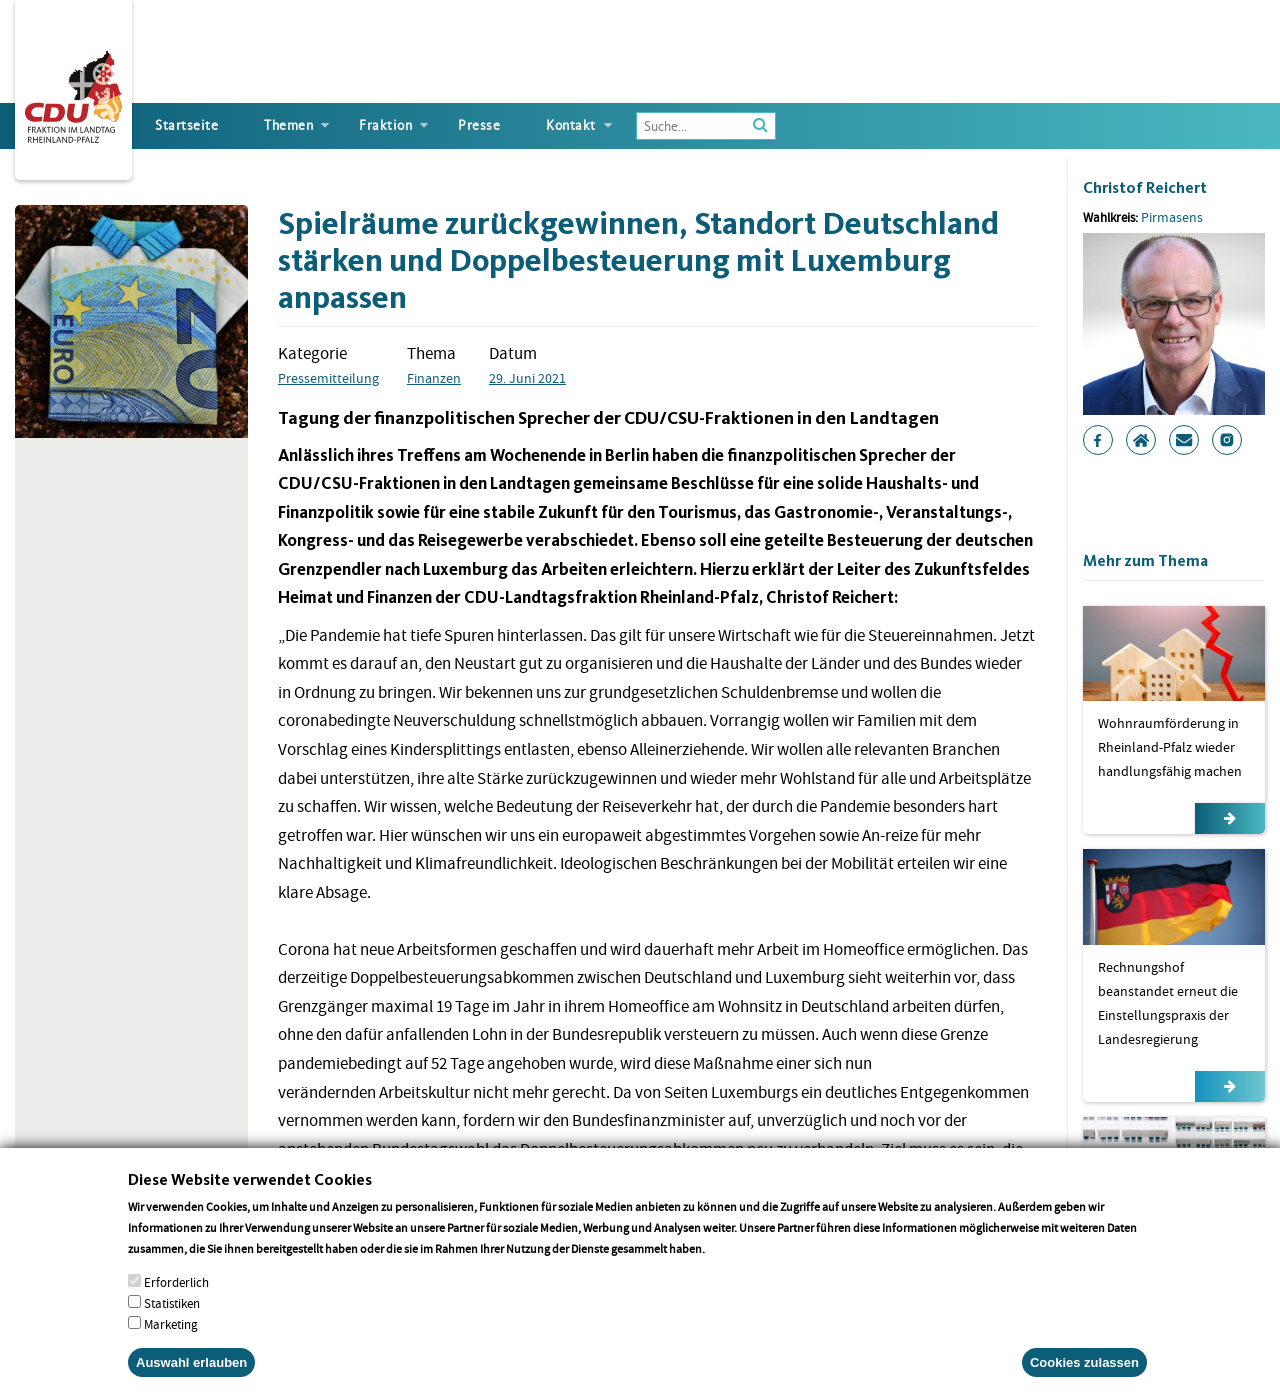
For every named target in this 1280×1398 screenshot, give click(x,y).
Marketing (171, 1340)
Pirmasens (1172, 217)
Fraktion (385, 125)
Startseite (186, 125)
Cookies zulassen (1084, 1378)
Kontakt (571, 125)
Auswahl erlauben (191, 1378)
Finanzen (434, 378)
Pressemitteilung (328, 378)
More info (733, 1264)
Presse (479, 125)
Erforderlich (176, 1298)
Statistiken (172, 1319)
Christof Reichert (1145, 187)
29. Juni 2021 (527, 378)
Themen (288, 125)
